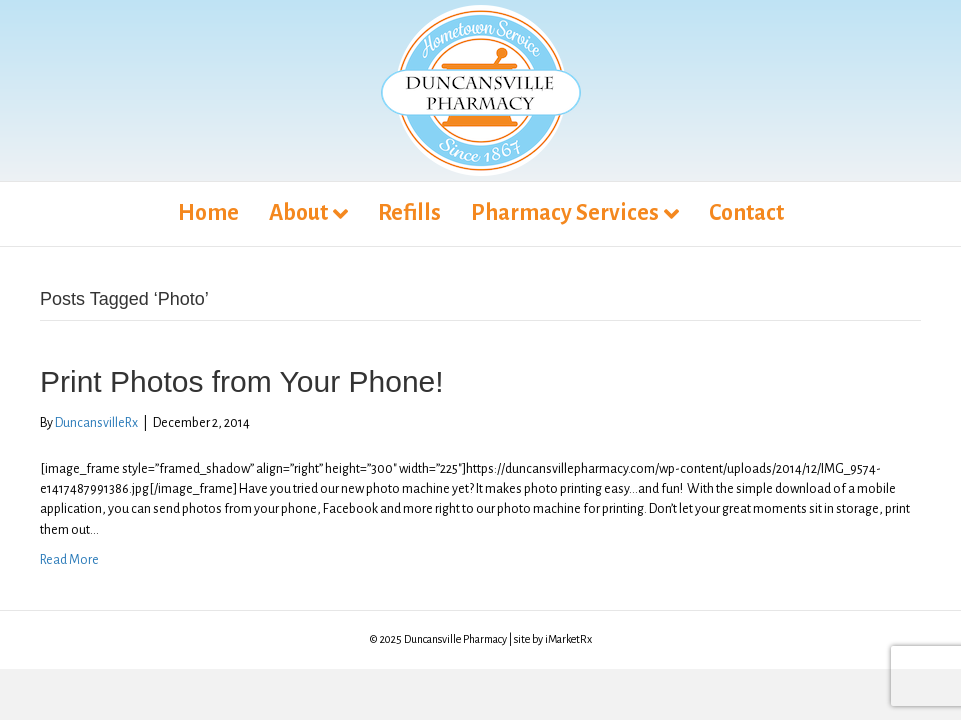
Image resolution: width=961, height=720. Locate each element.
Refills (409, 213)
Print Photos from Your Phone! (242, 381)
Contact (746, 213)
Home (208, 213)
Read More (69, 560)
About (298, 213)
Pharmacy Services (565, 213)
